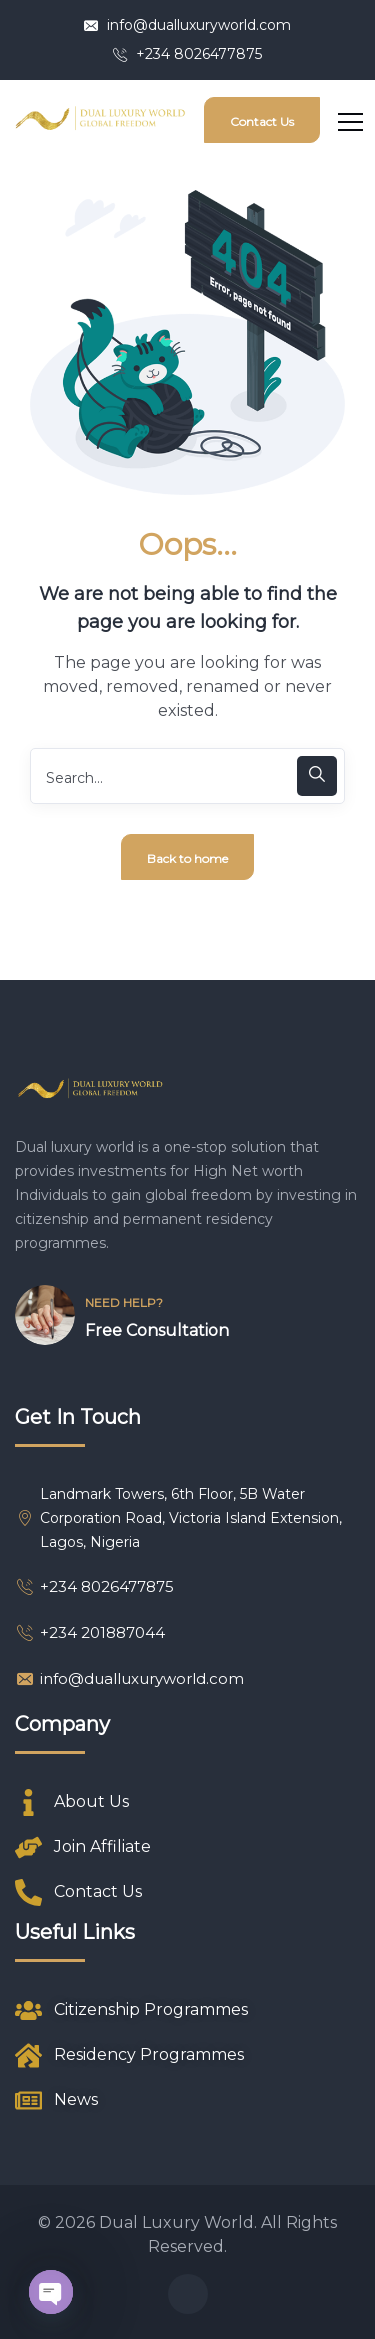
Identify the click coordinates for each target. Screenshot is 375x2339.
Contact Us (262, 121)
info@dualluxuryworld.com (187, 25)
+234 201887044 (90, 1632)
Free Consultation (157, 1330)
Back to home (187, 858)
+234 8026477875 (187, 54)
